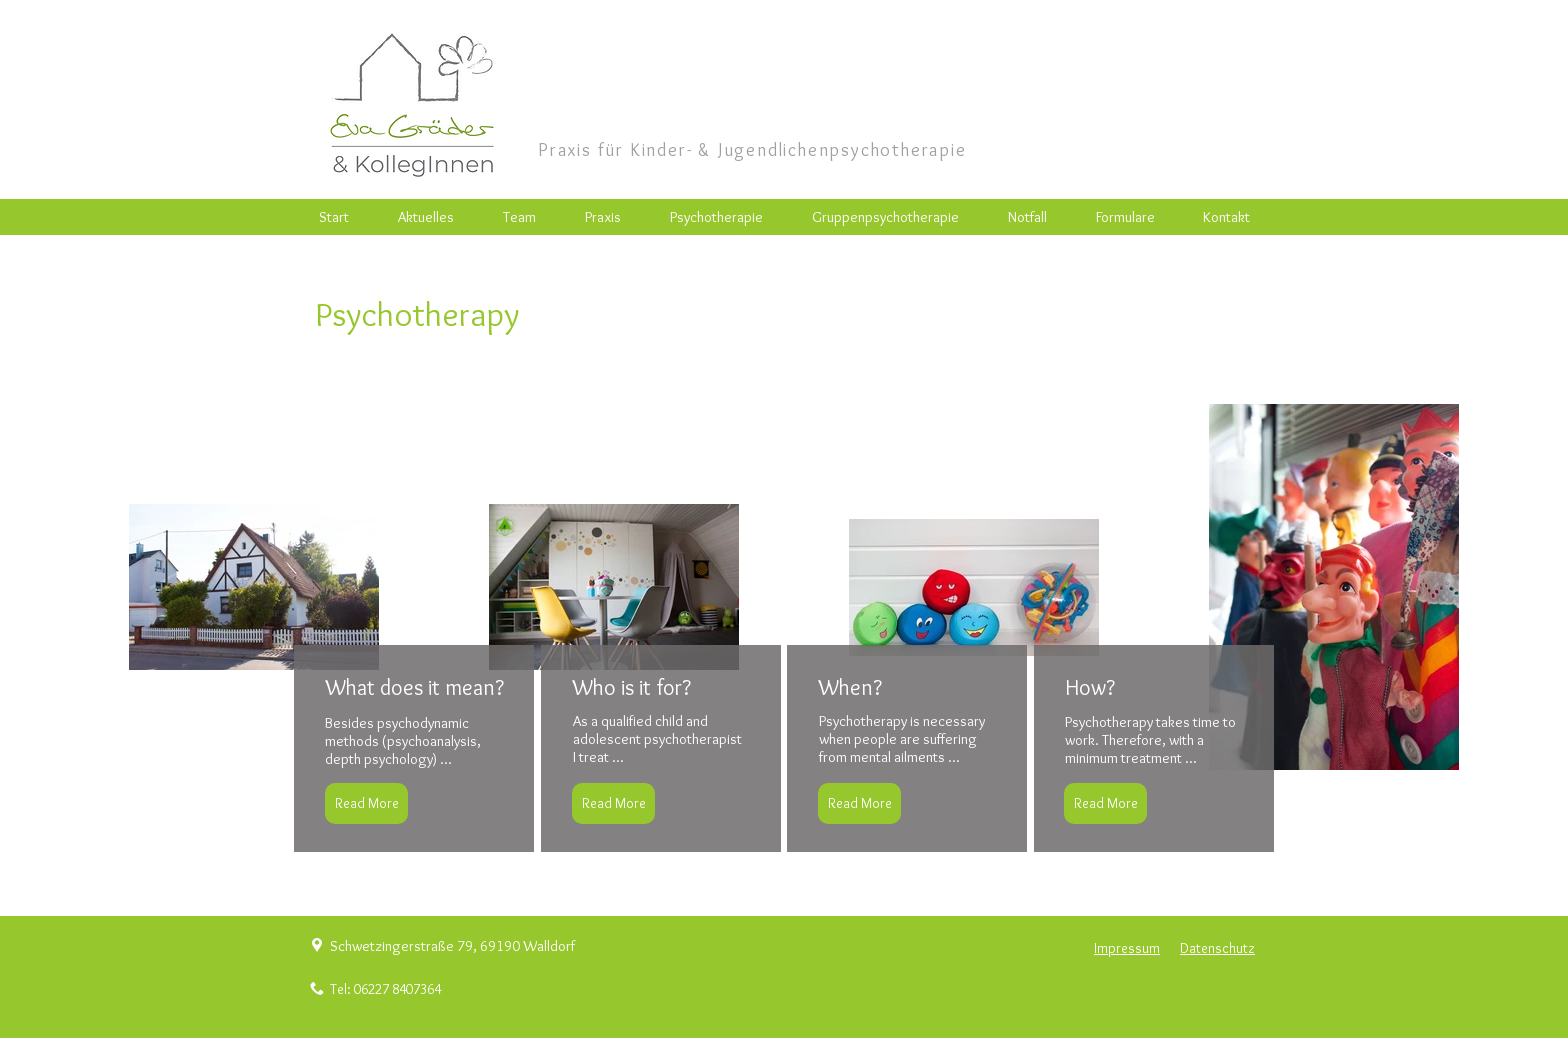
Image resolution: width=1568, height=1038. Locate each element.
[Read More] (366, 803)
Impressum (1127, 948)
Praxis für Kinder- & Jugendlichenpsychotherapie (752, 150)
